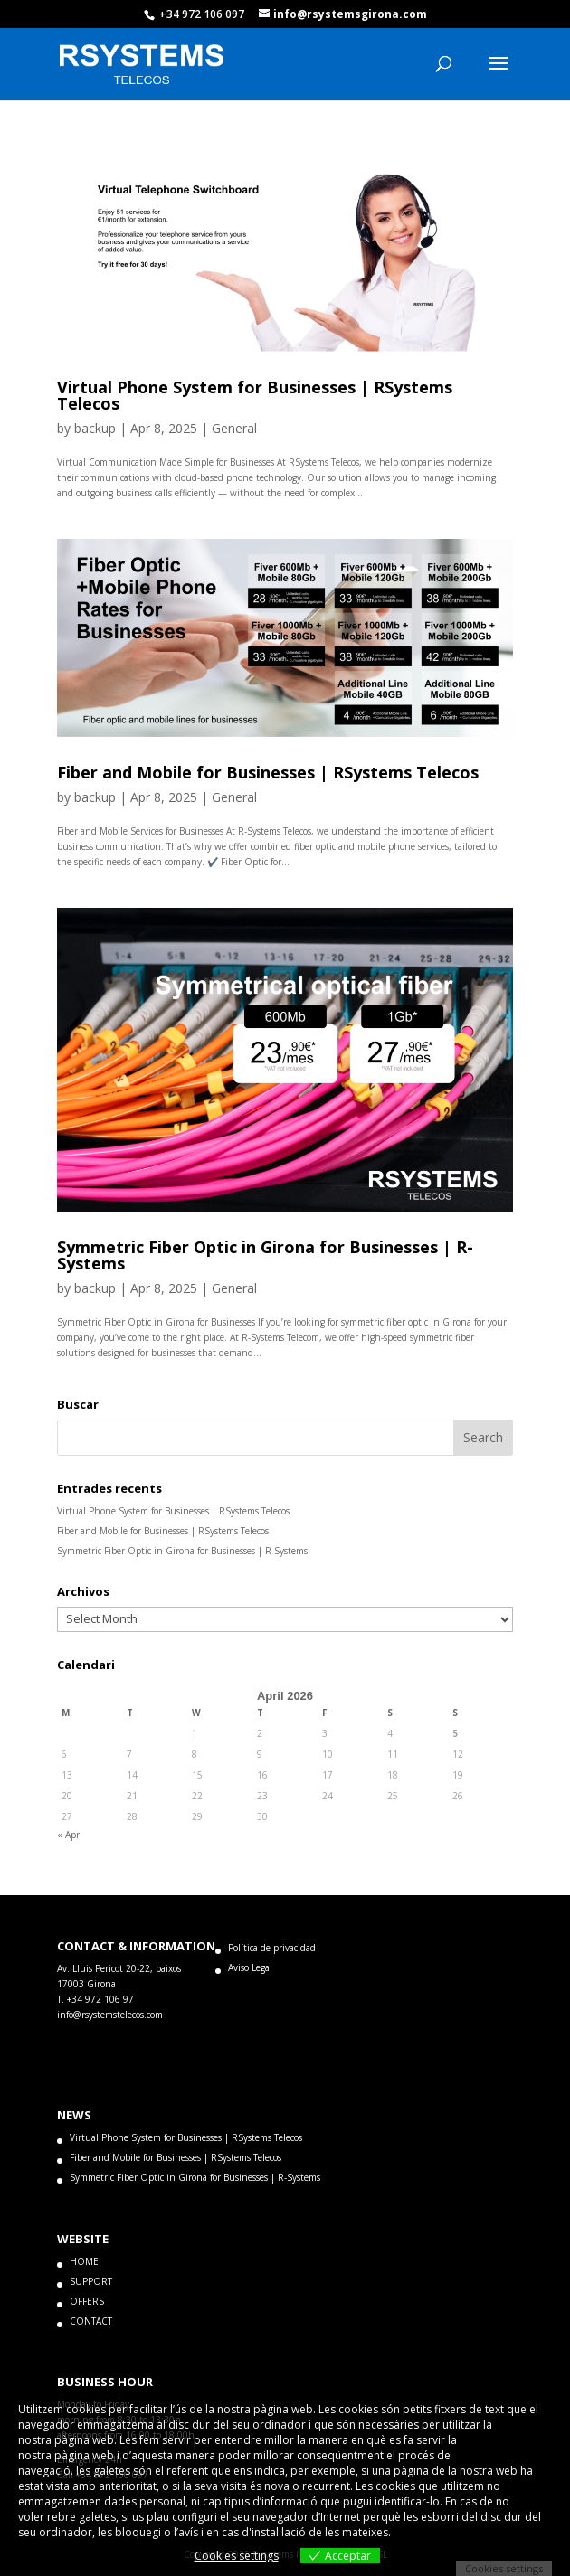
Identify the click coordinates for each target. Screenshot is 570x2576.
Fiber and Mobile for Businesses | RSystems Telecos (268, 772)
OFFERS (87, 2301)
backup (95, 428)
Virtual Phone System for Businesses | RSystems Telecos (254, 395)
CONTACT (91, 2321)
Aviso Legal (250, 1967)
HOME (84, 2261)
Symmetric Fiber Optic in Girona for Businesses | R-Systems (265, 1255)
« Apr (68, 1834)
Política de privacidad (272, 1947)
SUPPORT (91, 2281)
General (234, 428)
